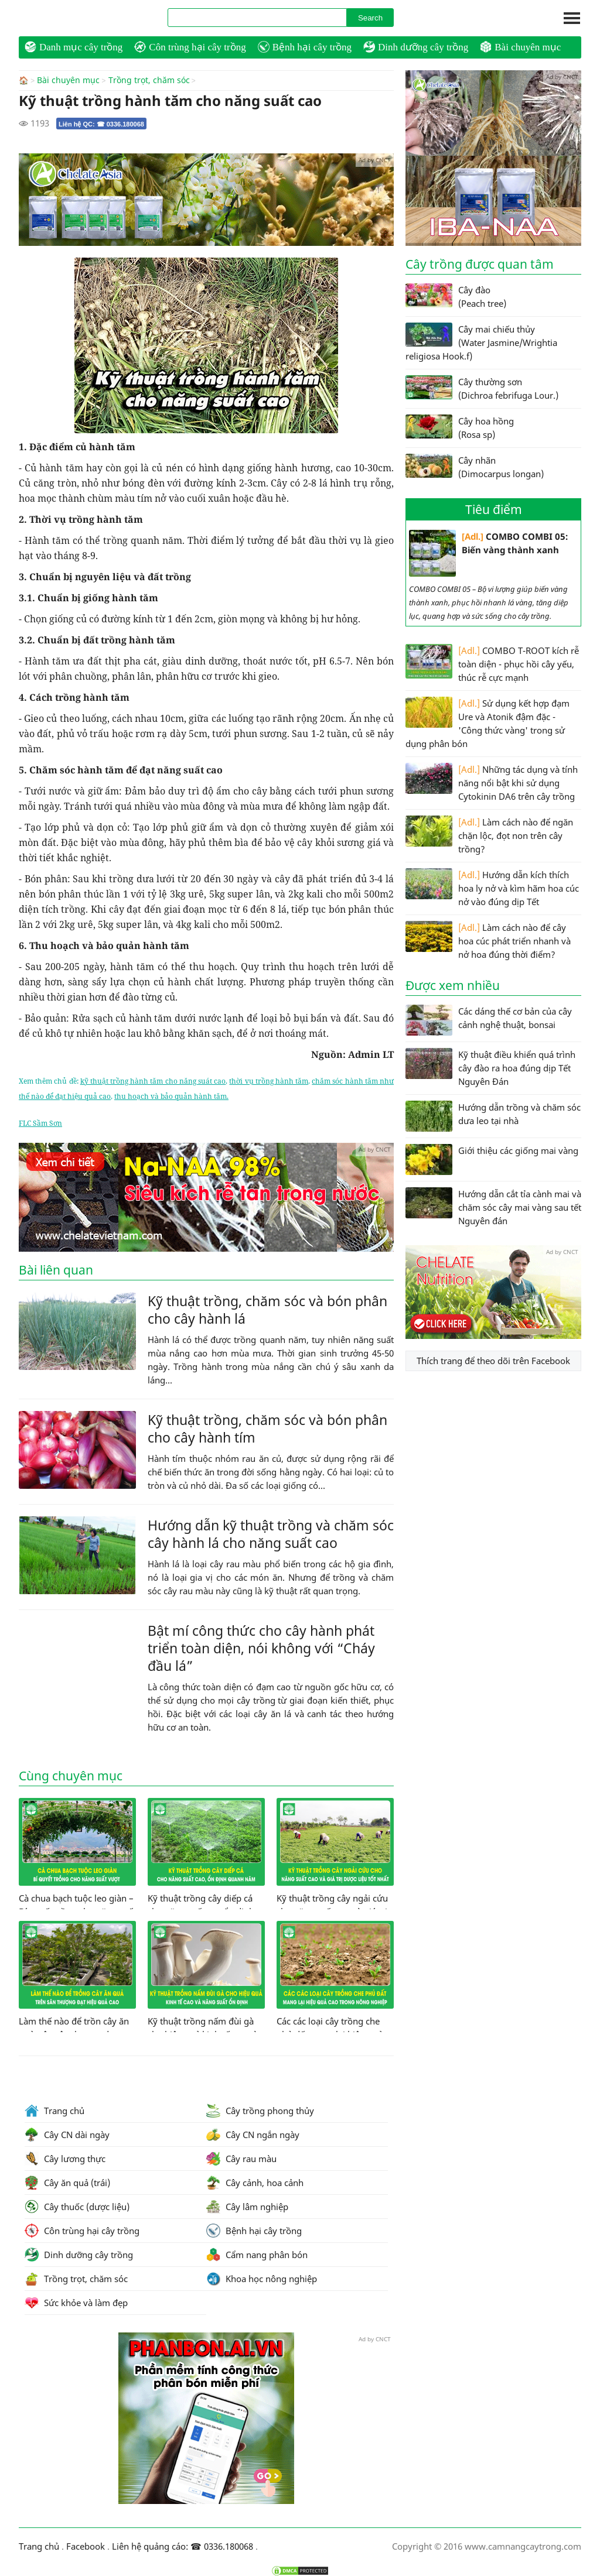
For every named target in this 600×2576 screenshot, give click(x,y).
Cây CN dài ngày (67, 2134)
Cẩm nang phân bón (257, 2254)
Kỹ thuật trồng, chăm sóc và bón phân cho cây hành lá (267, 1309)
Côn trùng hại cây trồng (190, 47)
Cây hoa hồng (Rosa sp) (459, 427)
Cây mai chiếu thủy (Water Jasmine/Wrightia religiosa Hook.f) (481, 342)
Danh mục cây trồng (73, 47)
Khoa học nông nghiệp (261, 2278)
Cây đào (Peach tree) (455, 296)
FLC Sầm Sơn (40, 1123)
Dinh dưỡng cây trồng (415, 47)
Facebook (85, 2545)
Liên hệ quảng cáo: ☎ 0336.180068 (182, 2545)
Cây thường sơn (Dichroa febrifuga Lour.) (481, 388)
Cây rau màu (241, 2158)
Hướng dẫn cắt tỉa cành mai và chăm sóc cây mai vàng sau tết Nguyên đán (493, 1207)
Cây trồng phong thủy (260, 2110)
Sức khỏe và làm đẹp (76, 2302)
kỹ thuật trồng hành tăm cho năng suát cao (153, 1080)
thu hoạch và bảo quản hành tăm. (171, 1096)
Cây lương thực (65, 2158)
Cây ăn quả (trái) (67, 2182)
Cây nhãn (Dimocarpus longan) (474, 466)
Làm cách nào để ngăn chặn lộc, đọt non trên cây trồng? (489, 835)
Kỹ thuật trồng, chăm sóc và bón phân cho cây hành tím (267, 1427)
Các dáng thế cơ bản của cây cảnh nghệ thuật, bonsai (488, 1020)
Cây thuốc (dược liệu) (77, 2206)
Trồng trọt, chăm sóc (149, 80)
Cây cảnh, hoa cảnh (255, 2182)
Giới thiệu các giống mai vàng (491, 1159)
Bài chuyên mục (520, 47)
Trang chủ (54, 2110)
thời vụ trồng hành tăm (268, 1080)
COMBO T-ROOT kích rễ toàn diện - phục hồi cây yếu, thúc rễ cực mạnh (492, 663)
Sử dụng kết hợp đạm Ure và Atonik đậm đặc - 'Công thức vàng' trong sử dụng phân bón (487, 723)
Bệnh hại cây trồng (305, 47)
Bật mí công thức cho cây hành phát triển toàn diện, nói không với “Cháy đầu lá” (261, 1647)
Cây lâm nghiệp (247, 2206)
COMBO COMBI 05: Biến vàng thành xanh (488, 553)
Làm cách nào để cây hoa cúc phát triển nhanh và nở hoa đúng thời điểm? (488, 940)
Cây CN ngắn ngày (252, 2134)
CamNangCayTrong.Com (83, 18)
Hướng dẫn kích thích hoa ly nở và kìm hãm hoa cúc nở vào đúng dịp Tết (492, 887)
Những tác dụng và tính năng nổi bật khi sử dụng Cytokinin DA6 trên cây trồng (491, 782)
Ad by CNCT (375, 159)
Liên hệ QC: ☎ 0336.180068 (101, 123)
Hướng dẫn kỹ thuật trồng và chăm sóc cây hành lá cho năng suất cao (271, 1533)
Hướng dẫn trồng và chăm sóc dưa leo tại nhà (493, 1116)
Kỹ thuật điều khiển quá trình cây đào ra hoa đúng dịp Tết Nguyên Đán (490, 1067)
